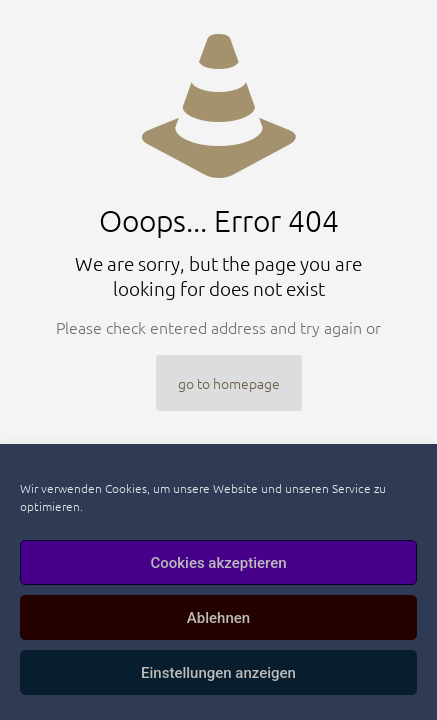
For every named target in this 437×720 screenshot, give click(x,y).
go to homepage (229, 383)
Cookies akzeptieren (218, 563)
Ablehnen (218, 618)
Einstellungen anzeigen (218, 673)
